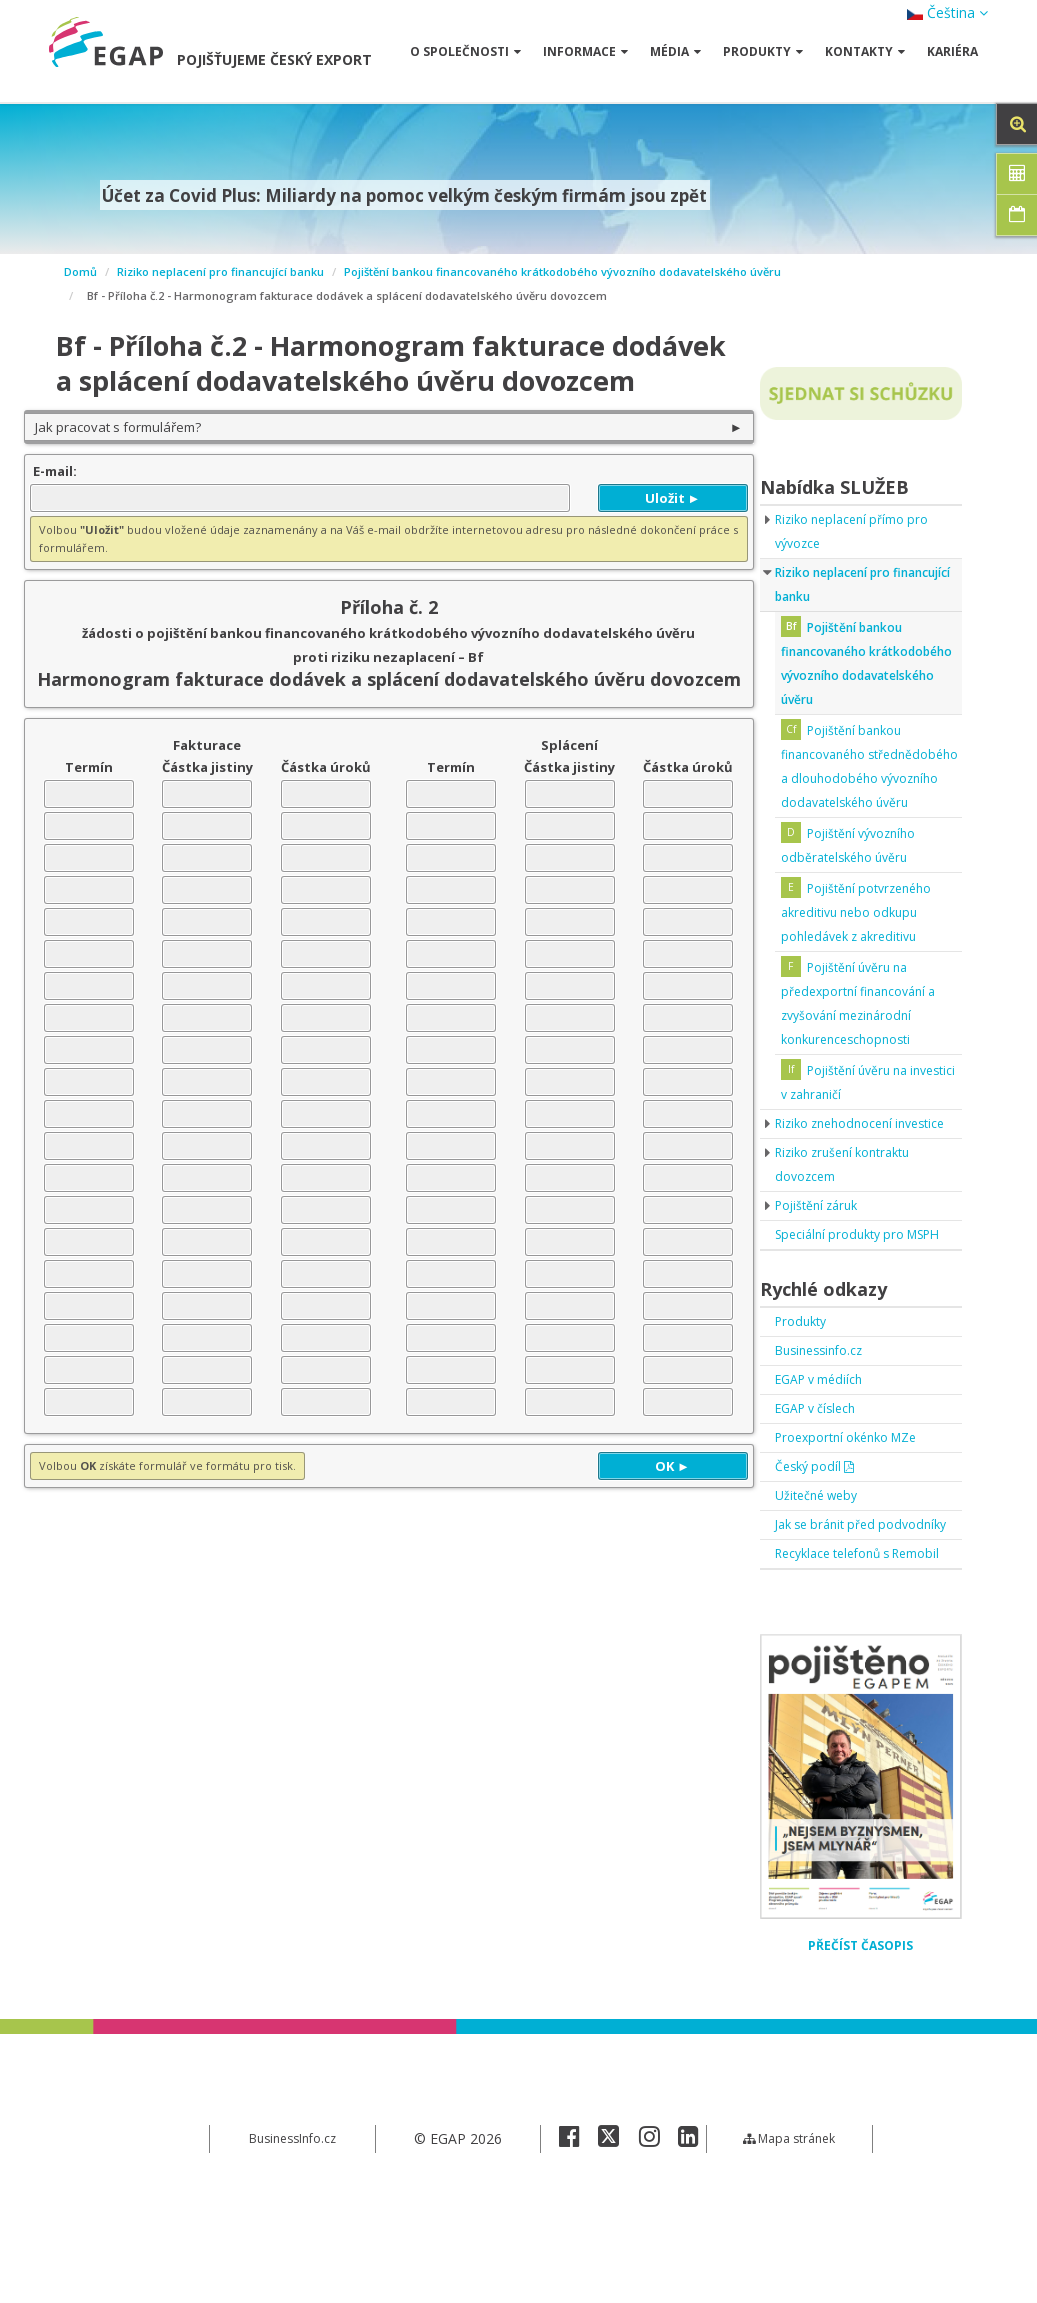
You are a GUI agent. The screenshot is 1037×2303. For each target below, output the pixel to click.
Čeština (947, 12)
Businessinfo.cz (825, 1422)
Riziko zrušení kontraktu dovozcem (852, 1212)
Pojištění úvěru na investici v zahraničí (854, 1106)
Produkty (763, 51)
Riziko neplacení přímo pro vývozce (861, 531)
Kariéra (952, 51)
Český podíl (819, 1538)
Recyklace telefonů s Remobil (842, 1661)
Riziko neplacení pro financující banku (220, 271)
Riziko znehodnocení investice (841, 1159)
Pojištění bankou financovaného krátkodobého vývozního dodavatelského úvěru (562, 271)
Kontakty (865, 51)
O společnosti (465, 51)
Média (675, 51)
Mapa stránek (789, 2257)
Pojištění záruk (822, 1253)
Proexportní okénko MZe (856, 1509)
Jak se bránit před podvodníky (831, 1608)
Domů (80, 271)
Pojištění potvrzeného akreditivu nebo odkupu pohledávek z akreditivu (867, 936)
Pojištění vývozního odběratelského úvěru (859, 869)
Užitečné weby (822, 1567)
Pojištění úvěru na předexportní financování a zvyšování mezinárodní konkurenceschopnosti (867, 1027)
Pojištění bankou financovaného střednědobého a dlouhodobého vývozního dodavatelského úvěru (863, 778)
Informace (585, 51)
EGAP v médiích (825, 1451)
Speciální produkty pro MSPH (846, 1294)
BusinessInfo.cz (292, 2257)
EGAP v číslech (822, 1480)
